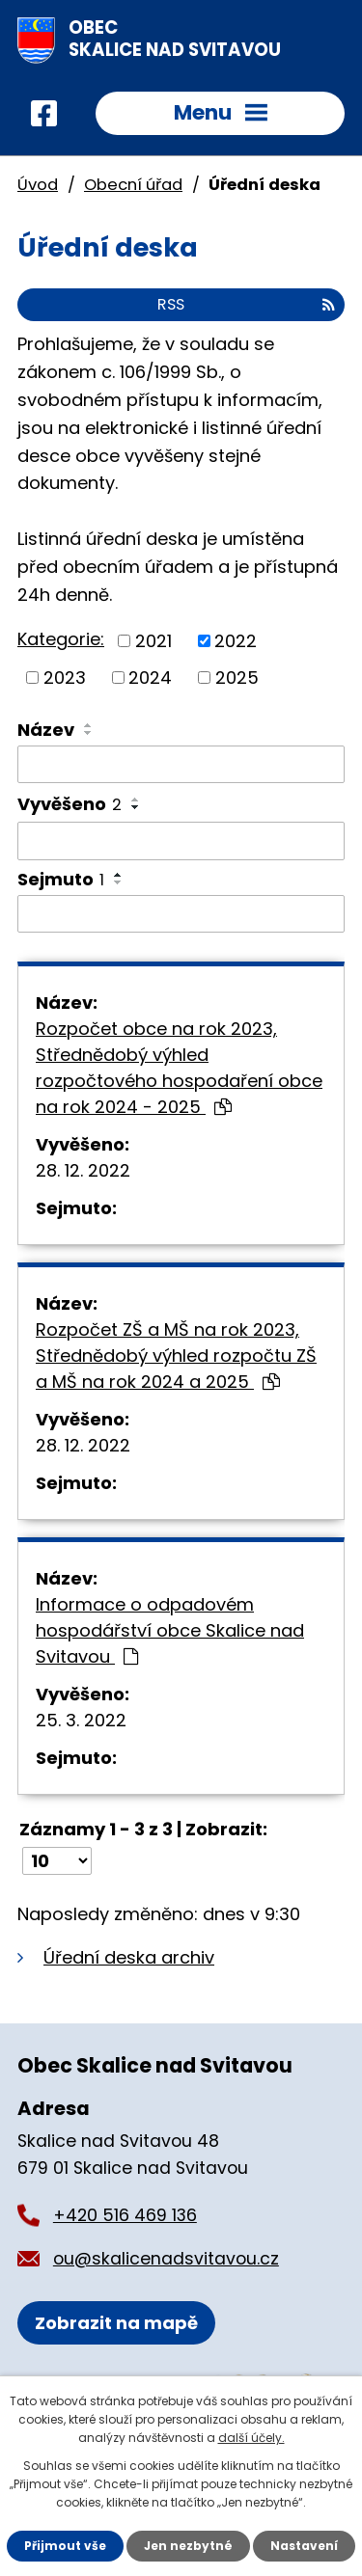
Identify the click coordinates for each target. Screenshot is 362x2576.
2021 (153, 641)
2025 (237, 677)
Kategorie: (60, 639)
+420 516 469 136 (125, 2215)
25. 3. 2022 (81, 1720)
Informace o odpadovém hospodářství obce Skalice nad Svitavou (170, 1630)
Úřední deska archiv (128, 1957)
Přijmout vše (65, 2545)
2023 (64, 677)
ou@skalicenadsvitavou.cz (166, 2258)
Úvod (37, 185)
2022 (235, 641)
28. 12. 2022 (83, 1170)
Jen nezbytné (188, 2545)
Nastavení (304, 2545)
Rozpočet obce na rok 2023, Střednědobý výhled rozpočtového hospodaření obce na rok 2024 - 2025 (179, 1068)
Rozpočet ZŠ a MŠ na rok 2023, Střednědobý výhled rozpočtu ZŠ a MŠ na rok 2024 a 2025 (176, 1355)
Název (45, 730)
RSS (246, 304)
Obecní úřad (133, 185)
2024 (150, 677)
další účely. (251, 2437)
